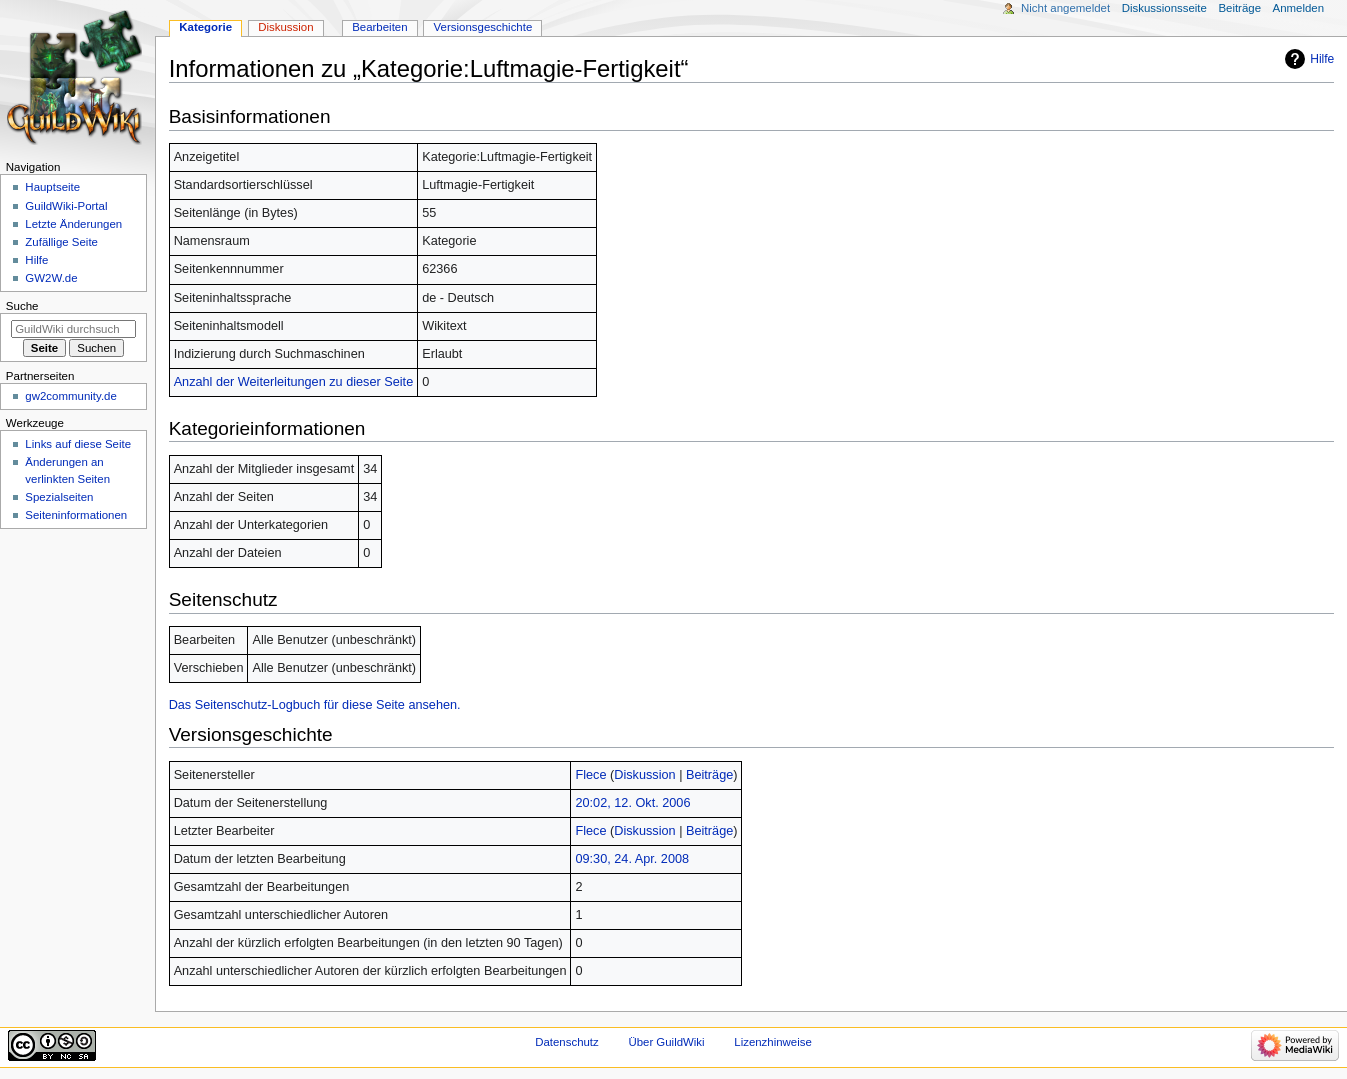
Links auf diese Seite (78, 444)
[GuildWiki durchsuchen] (73, 329)
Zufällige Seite (61, 242)
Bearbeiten (379, 27)
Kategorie (205, 27)
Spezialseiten (59, 497)
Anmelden (1299, 8)
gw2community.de (70, 396)
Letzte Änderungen (73, 224)
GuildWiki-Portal (66, 206)
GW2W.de (51, 278)
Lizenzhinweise (772, 1042)
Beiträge (709, 775)
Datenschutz (567, 1042)
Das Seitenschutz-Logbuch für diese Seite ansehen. (315, 705)
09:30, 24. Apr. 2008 (632, 859)
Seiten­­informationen (76, 515)
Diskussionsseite (1164, 8)
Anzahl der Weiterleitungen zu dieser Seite (294, 382)
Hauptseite (52, 187)
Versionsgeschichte (483, 27)
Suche (22, 306)
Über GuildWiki (666, 1042)
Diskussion (644, 775)
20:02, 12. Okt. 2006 (632, 803)
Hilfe (1322, 59)
